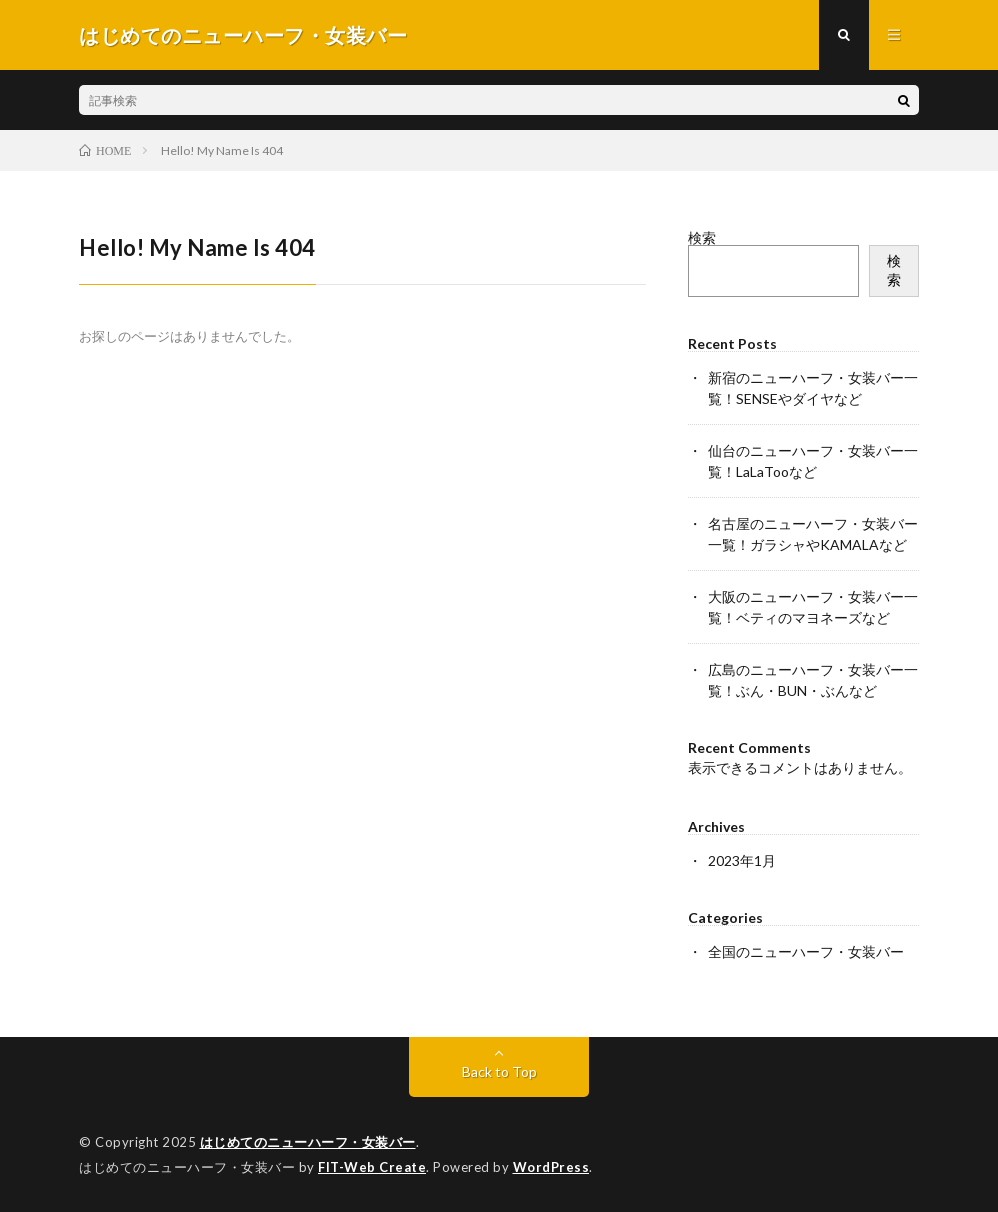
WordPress (551, 1167)
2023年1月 (742, 860)
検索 (702, 237)
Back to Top (499, 1071)
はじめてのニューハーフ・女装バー (308, 1142)
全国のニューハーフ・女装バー (806, 951)
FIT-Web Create (372, 1167)
